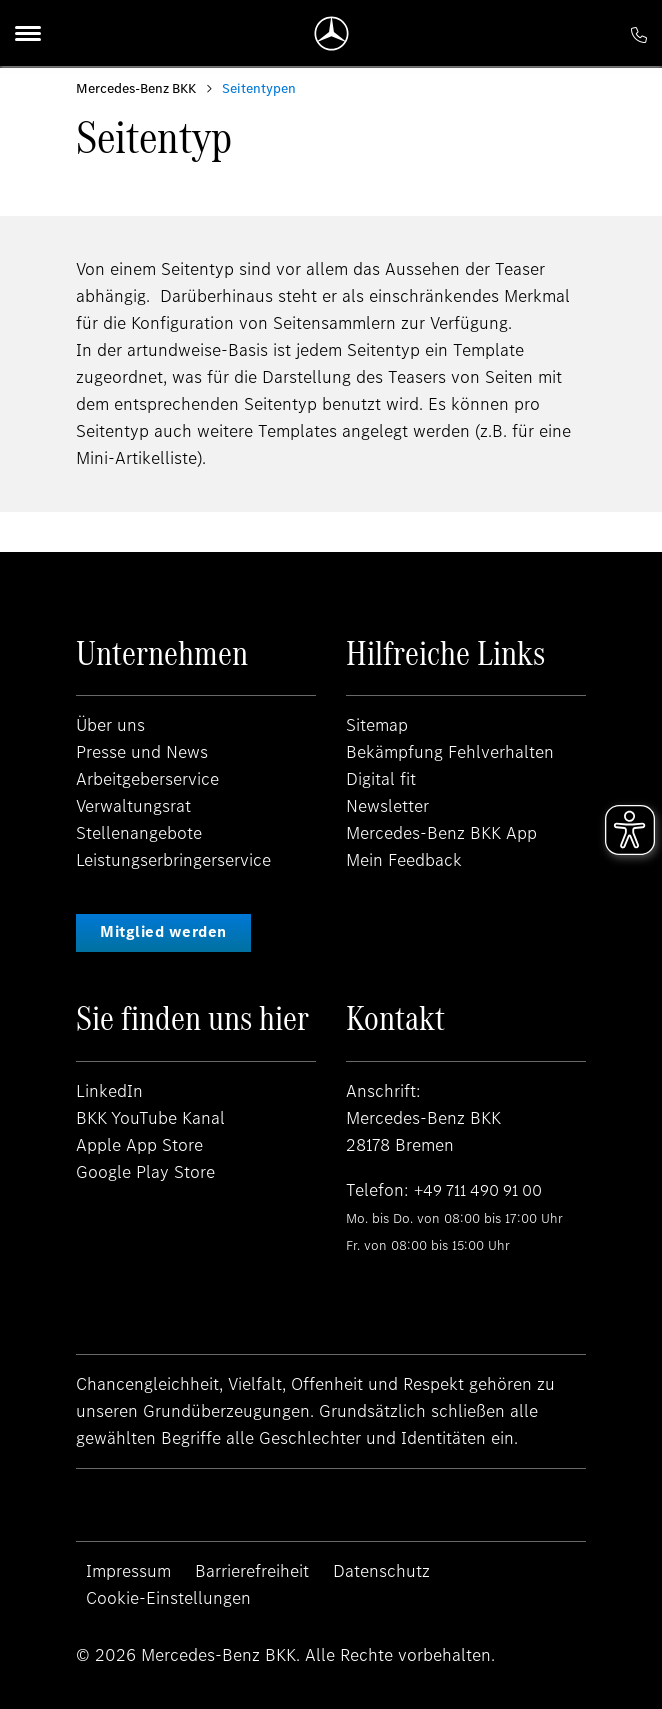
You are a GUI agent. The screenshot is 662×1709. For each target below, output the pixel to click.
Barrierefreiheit (252, 1571)
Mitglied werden (163, 931)
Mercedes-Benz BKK (136, 88)
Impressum (128, 1571)
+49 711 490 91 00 (483, 1190)
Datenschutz (381, 1571)
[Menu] (28, 33)
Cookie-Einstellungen (168, 1598)
